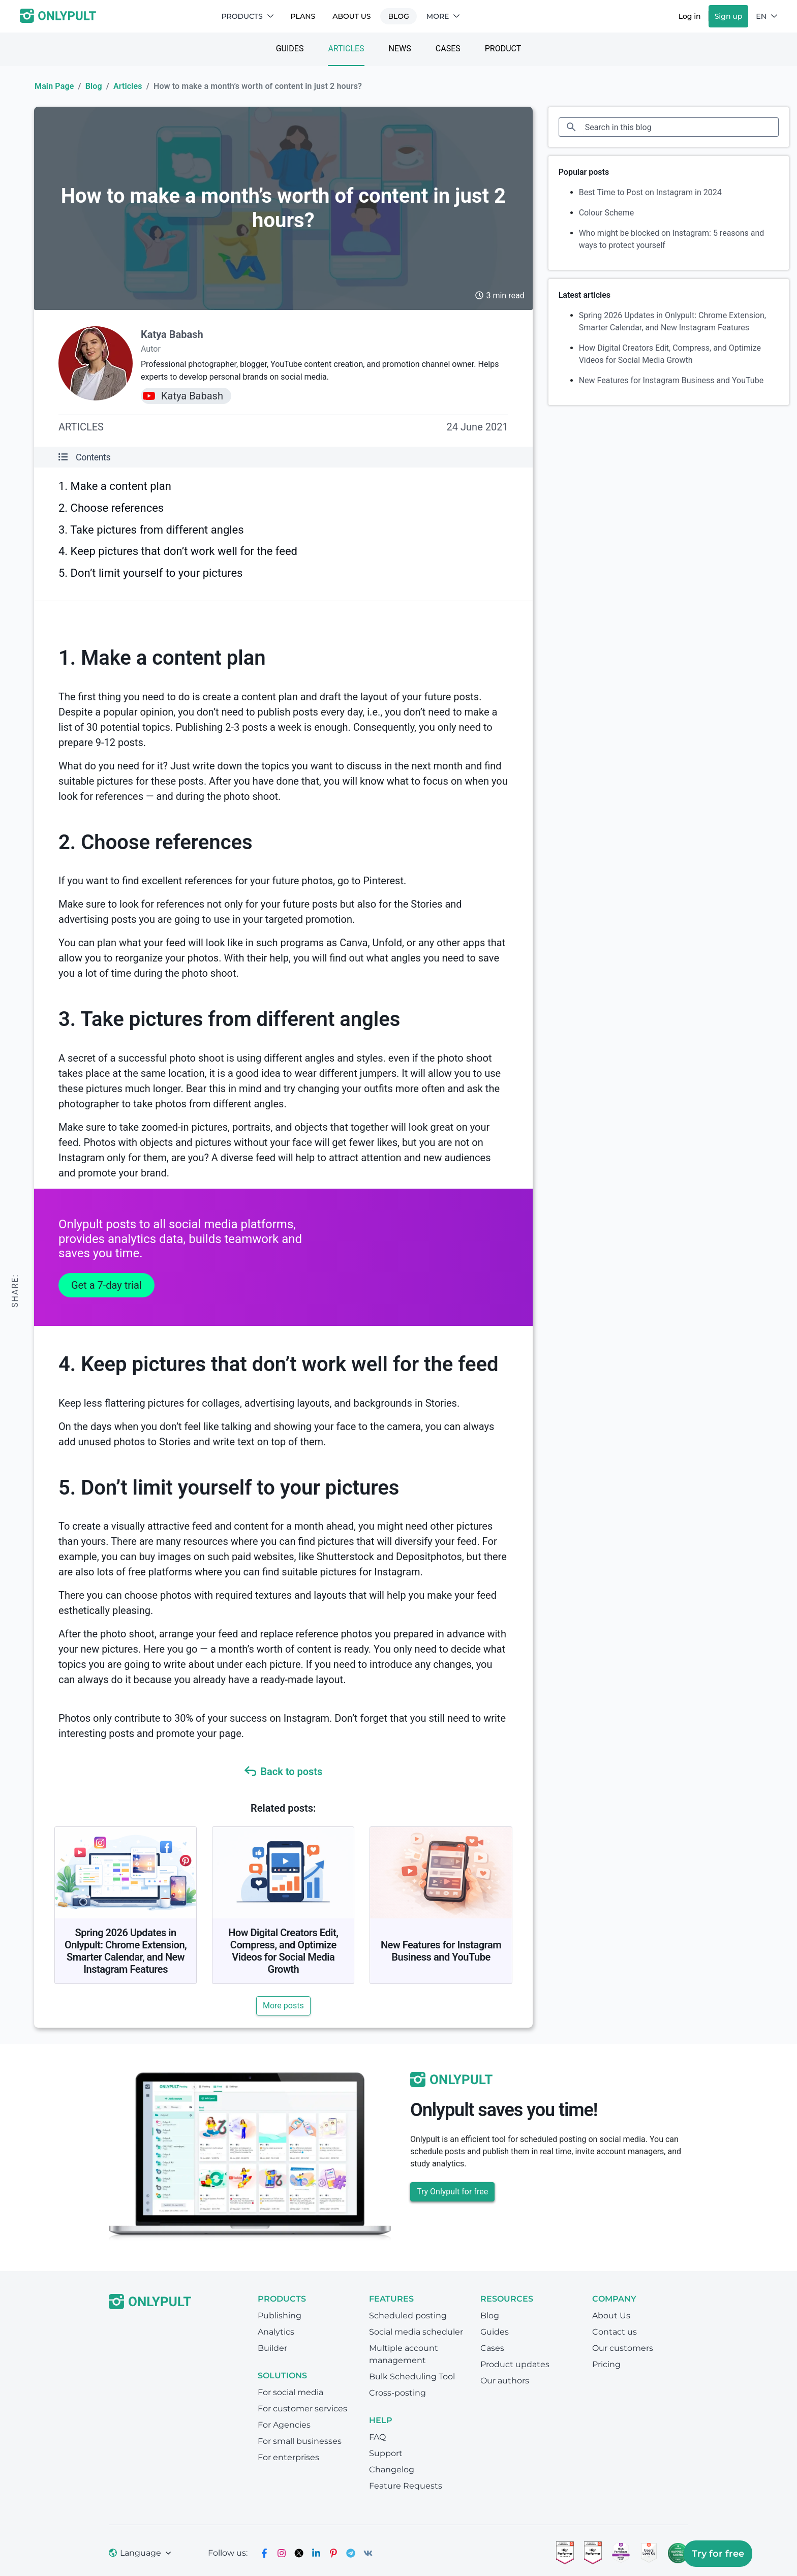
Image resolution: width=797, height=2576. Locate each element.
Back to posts (283, 1771)
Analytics (276, 2332)
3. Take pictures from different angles (151, 529)
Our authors (504, 2380)
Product (503, 48)
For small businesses (300, 2441)
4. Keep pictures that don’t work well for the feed (177, 551)
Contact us (614, 2332)
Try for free (718, 2553)
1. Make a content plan (114, 486)
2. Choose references (111, 508)
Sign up (729, 16)
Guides (290, 48)
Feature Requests (405, 2486)
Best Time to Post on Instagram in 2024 (650, 192)
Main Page (54, 86)
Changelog (391, 2469)
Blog (398, 16)
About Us (351, 16)
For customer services (302, 2408)
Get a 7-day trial (106, 1285)
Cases (448, 48)
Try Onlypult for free (452, 2191)
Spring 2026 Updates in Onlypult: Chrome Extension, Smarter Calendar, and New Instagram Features (126, 1951)
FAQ (377, 2437)
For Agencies (284, 2425)
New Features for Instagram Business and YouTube (441, 1951)
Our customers (622, 2348)
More (443, 16)
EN (766, 16)
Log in (690, 16)
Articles (346, 48)
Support (386, 2453)
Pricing (606, 2364)
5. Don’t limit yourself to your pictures (150, 573)
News (400, 48)
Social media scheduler (416, 2332)
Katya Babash (172, 334)
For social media (290, 2392)
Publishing (279, 2315)
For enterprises (288, 2457)
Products (247, 16)
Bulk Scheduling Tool (412, 2376)
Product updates (514, 2364)
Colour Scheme (606, 213)
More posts (283, 2005)
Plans (303, 16)
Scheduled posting (408, 2315)
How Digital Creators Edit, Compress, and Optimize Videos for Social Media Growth (283, 1951)
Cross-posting (397, 2393)
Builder (272, 2348)
